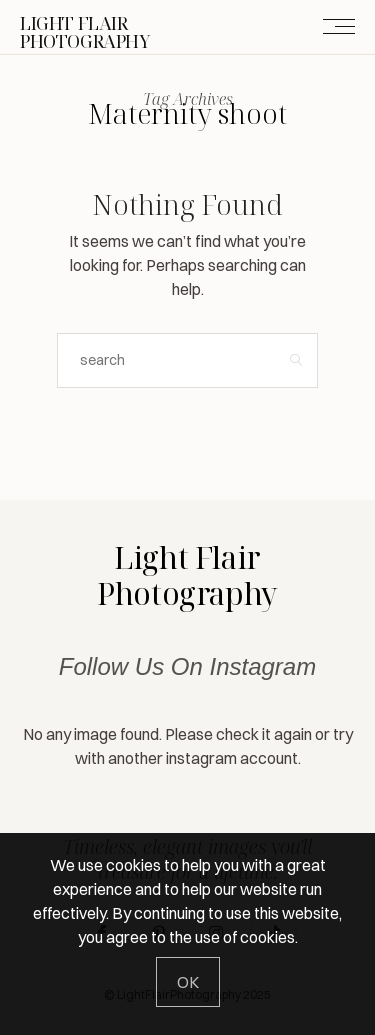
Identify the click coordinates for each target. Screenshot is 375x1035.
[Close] (188, 982)
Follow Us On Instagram (187, 666)
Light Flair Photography (187, 575)
